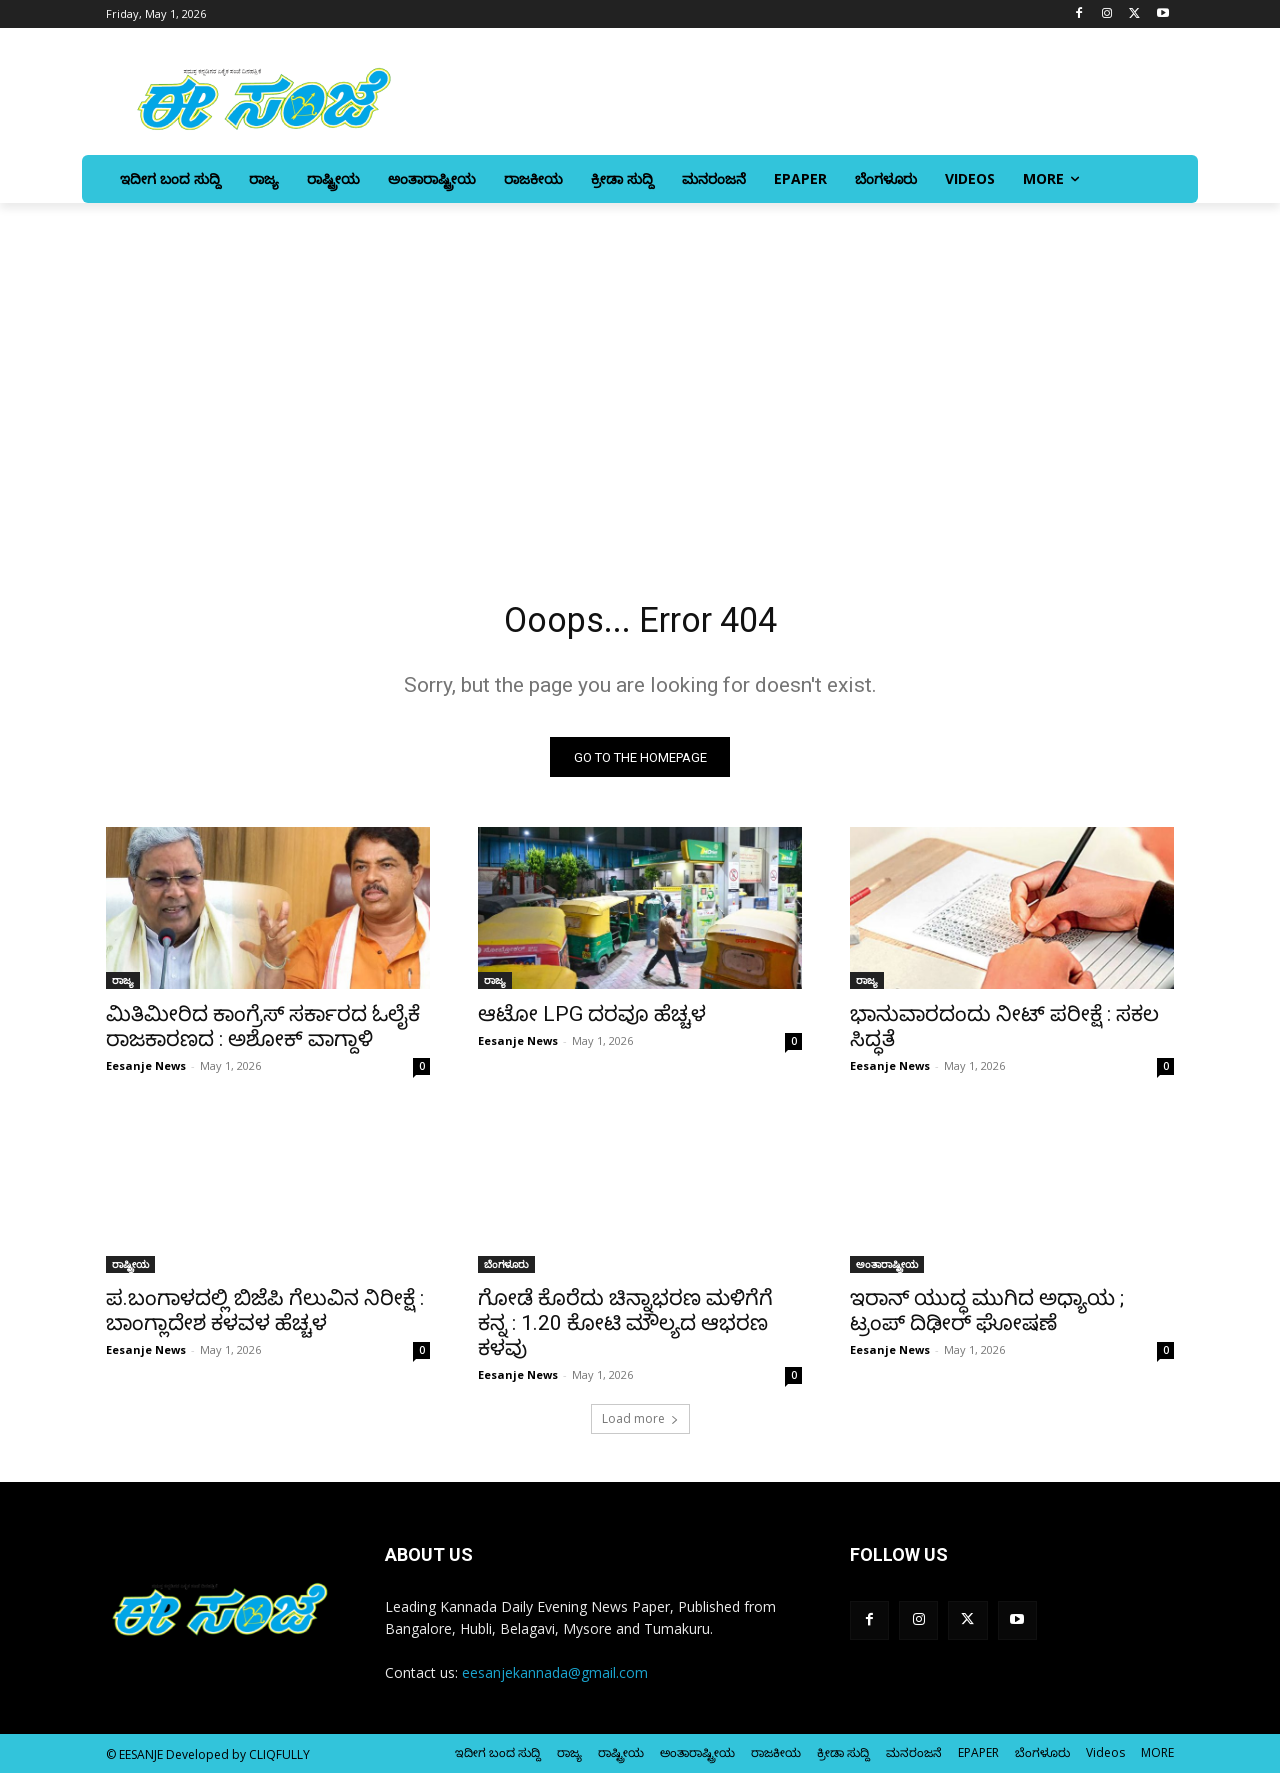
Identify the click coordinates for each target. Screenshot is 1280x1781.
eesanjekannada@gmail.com (555, 1680)
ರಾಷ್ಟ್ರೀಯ (130, 1272)
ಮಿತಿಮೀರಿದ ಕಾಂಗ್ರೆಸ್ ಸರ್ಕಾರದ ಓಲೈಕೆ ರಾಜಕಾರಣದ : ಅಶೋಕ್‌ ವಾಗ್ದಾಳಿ (263, 1034)
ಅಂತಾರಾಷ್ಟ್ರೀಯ (887, 1272)
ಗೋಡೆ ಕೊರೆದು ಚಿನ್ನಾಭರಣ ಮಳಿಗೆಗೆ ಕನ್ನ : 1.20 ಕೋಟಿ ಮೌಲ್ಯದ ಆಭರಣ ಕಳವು (625, 1331)
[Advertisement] (640, 391)
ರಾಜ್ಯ (123, 988)
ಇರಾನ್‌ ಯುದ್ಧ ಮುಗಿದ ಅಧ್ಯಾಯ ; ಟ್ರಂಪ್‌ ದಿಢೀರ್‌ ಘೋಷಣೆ (987, 1318)
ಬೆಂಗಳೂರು (506, 1272)
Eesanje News (146, 1073)
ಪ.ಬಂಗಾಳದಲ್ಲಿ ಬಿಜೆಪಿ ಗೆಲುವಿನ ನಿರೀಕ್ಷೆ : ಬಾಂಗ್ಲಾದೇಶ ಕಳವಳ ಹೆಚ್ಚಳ (265, 1318)
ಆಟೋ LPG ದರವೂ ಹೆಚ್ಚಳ (592, 1022)
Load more (640, 1426)
